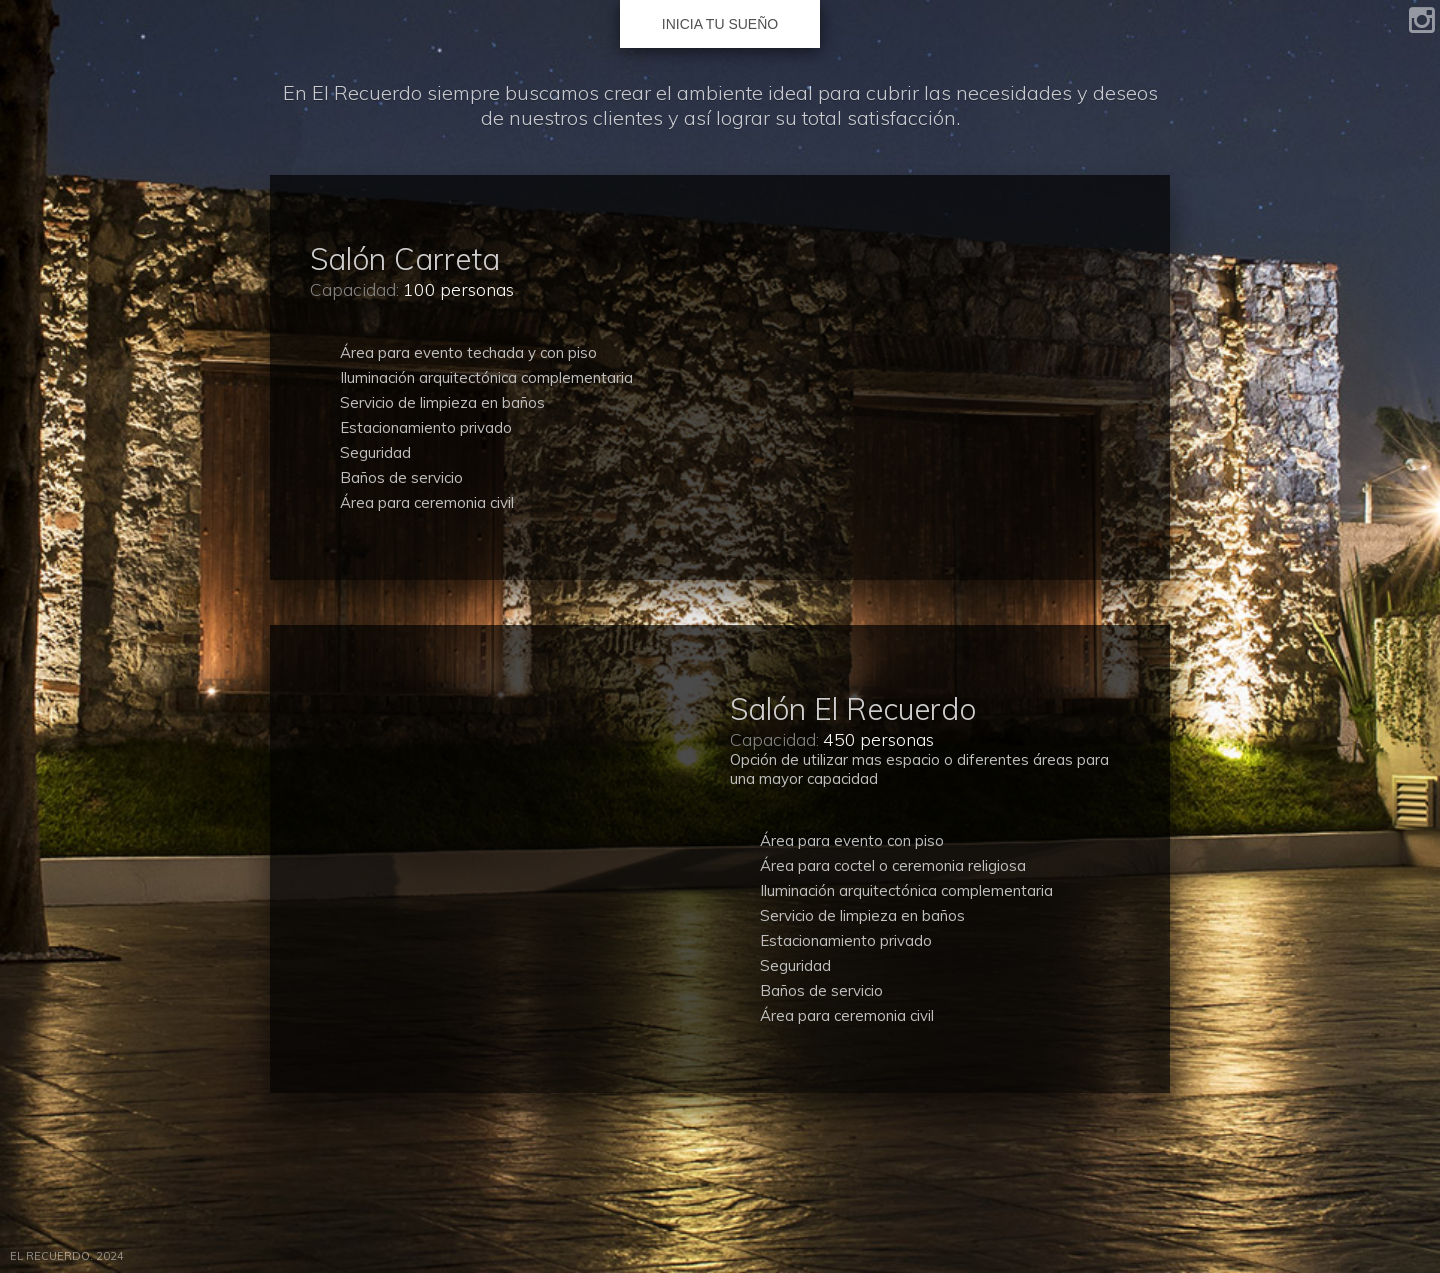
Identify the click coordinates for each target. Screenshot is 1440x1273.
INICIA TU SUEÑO (720, 24)
